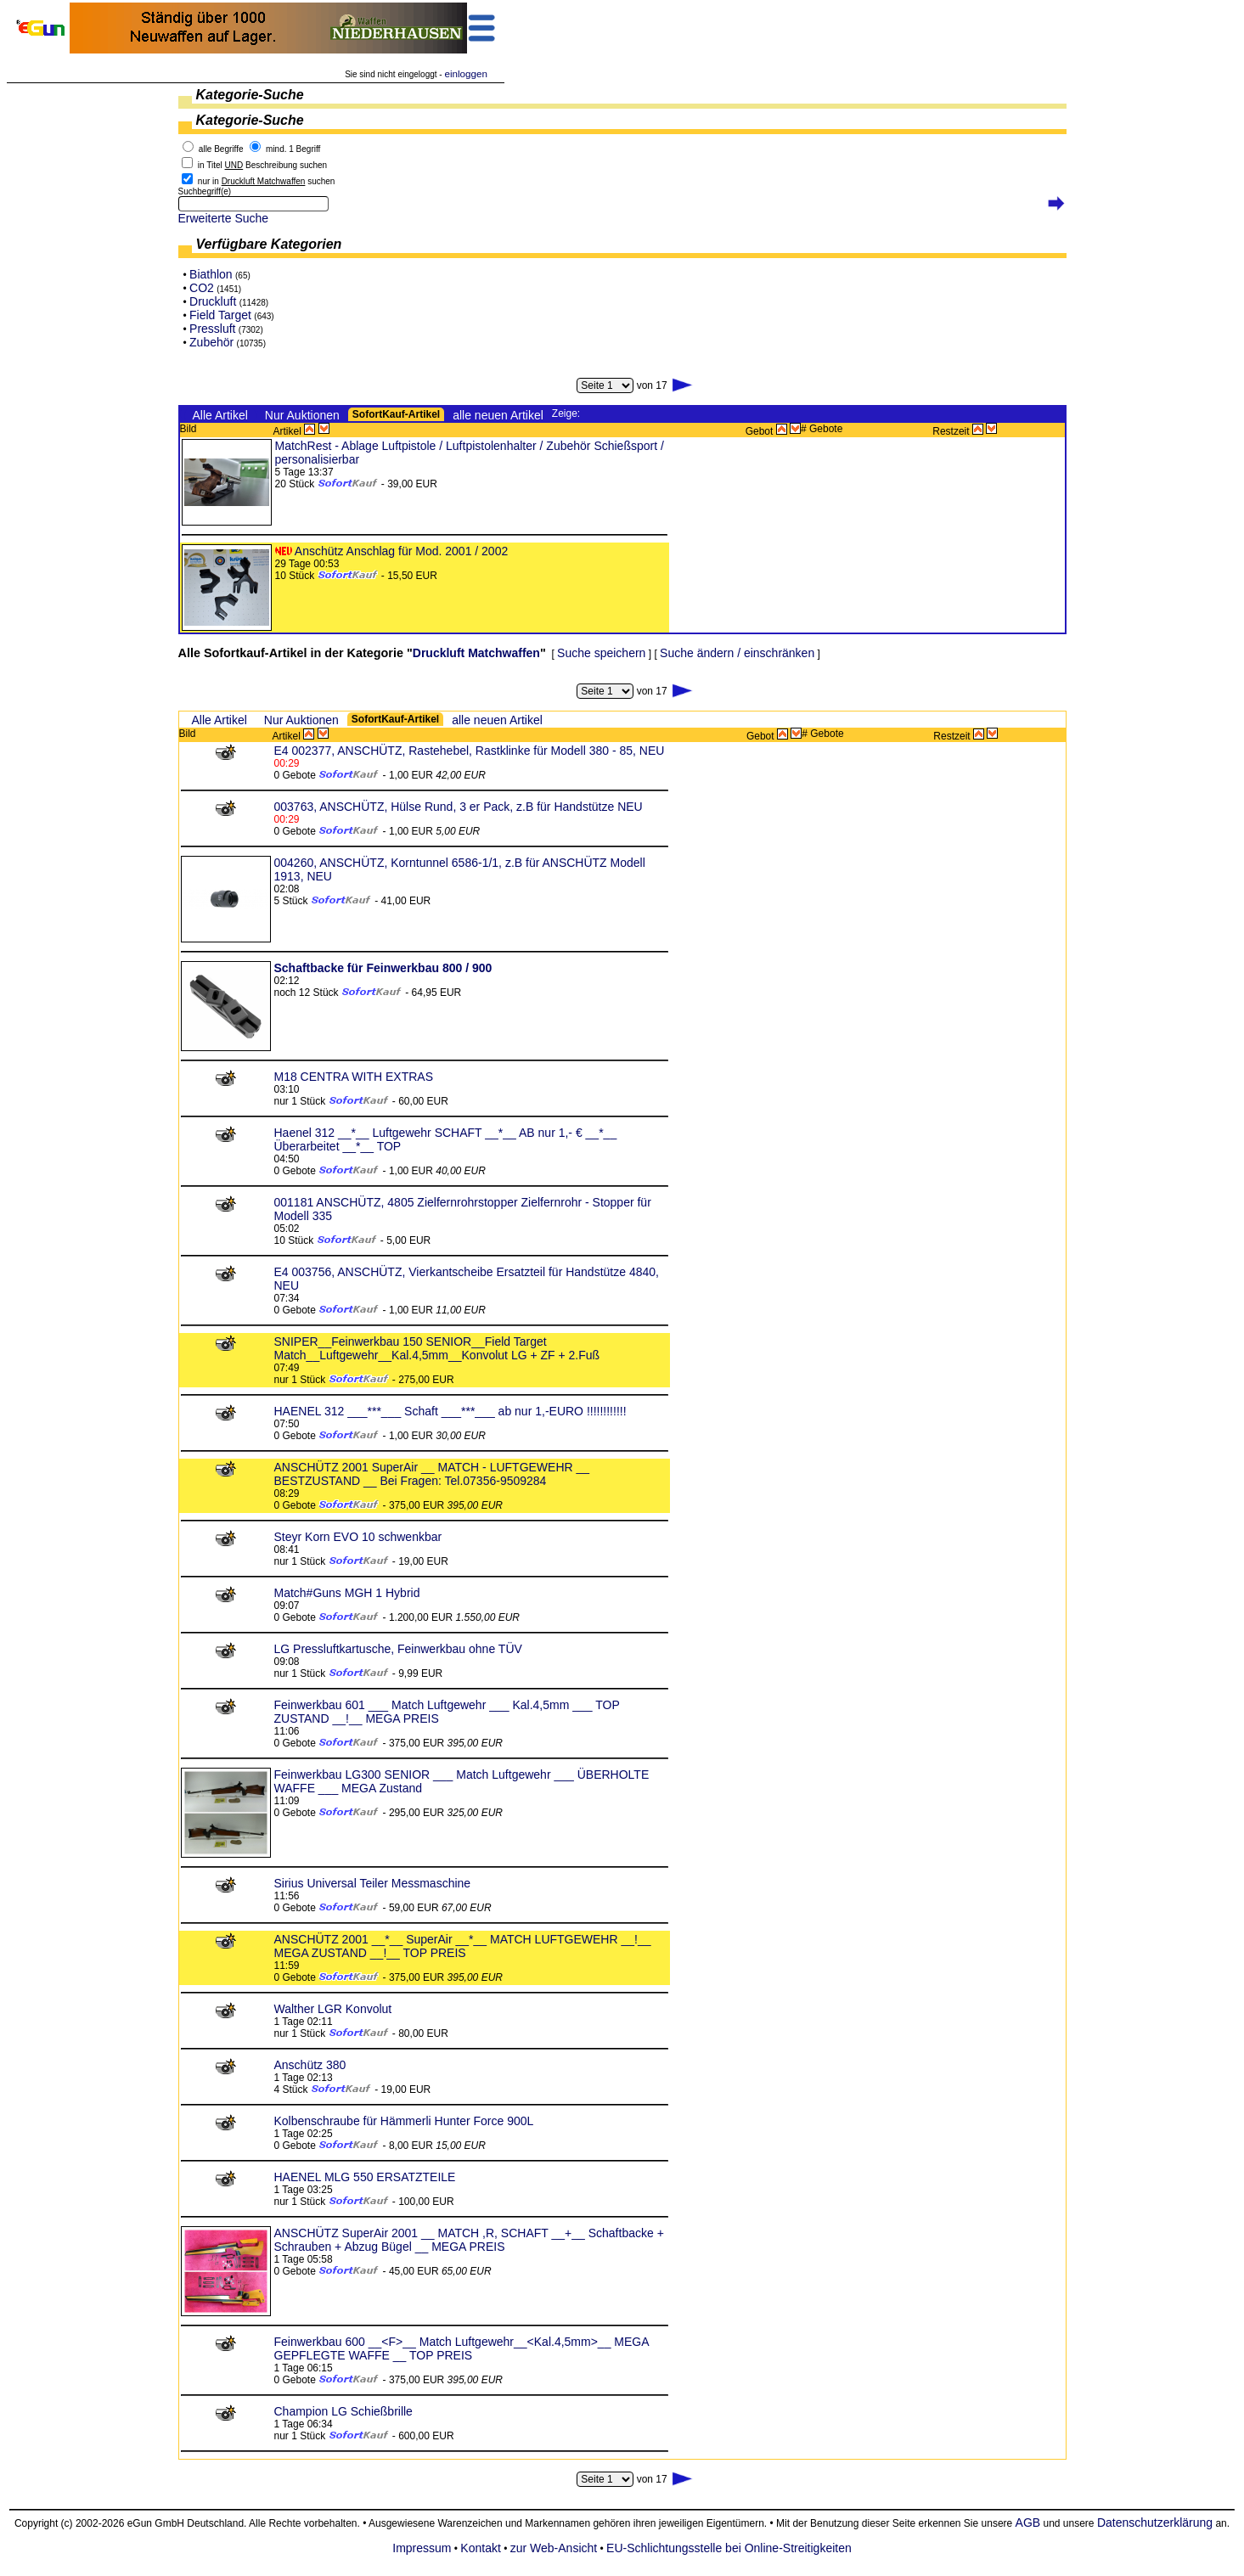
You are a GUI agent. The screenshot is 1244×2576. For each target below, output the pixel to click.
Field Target (220, 315)
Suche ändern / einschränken (737, 653)
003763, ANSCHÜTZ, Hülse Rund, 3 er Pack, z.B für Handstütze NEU (458, 806)
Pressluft (212, 328)
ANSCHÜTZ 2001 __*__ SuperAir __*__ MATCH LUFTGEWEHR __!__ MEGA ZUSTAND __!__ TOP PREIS (462, 1946)
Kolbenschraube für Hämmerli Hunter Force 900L (404, 2121)
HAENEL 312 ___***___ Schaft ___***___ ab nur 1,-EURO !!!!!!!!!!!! (450, 1411)
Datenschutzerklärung (1155, 2522)
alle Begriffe (221, 149)
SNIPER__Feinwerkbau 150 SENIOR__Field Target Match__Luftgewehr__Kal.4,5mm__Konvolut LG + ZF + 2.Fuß (437, 1348)
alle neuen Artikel (498, 415)
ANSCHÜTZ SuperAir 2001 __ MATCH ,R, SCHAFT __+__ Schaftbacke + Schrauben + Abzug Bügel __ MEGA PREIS (469, 2239)
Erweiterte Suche (223, 218)
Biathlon (211, 274)
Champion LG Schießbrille (343, 2411)
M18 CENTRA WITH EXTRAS (353, 1076)
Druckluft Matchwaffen (476, 653)
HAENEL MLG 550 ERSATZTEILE (365, 2177)
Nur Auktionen (302, 415)
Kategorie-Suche (250, 94)
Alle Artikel (220, 415)
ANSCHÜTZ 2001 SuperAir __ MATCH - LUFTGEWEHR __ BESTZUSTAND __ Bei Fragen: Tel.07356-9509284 (432, 1474)
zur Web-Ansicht (553, 2548)
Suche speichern (601, 653)
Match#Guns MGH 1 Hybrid (347, 1593)
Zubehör (211, 342)
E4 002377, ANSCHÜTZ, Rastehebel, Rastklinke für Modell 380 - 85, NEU (469, 750)
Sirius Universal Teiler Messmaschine (372, 1883)
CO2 (201, 288)
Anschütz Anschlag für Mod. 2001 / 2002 (401, 551)
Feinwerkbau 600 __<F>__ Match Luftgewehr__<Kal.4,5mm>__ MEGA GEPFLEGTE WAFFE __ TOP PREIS (461, 2348)
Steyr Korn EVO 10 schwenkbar (358, 1537)
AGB (1028, 2522)
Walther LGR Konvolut (333, 2009)
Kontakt (480, 2548)
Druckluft (212, 301)
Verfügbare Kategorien (269, 244)
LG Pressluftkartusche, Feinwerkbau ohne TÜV (398, 1649)
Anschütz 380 (310, 2065)
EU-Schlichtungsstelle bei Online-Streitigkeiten (729, 2548)
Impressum (421, 2548)
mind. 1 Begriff (293, 149)
